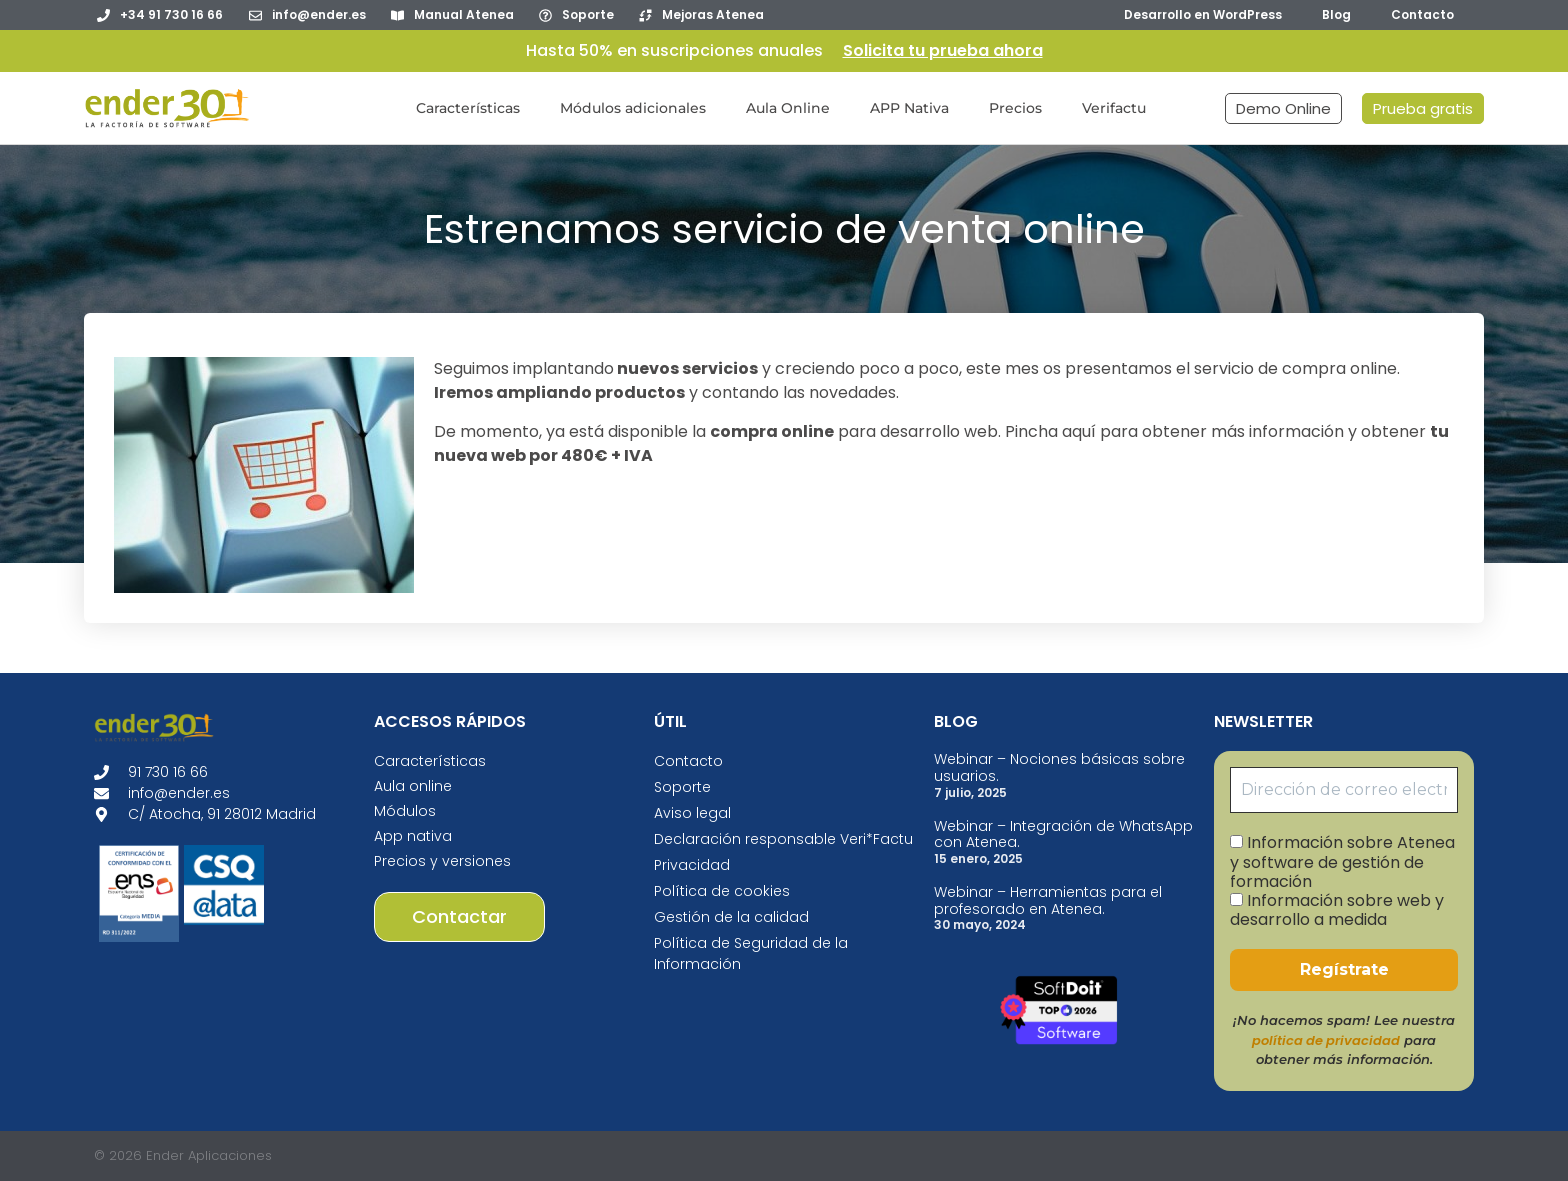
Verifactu (1114, 108)
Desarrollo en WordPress (1203, 14)
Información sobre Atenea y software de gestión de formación (1342, 862)
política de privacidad (1326, 1040)
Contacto (1422, 14)
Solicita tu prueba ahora (943, 50)
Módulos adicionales (633, 108)
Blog (1336, 14)
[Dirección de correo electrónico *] (1344, 790)
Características (468, 108)
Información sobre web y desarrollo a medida (1337, 910)
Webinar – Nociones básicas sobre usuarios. (1059, 767)
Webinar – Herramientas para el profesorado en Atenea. (1048, 900)
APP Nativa (909, 108)
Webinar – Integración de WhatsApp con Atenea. (1063, 834)
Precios (1015, 108)
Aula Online (788, 108)
